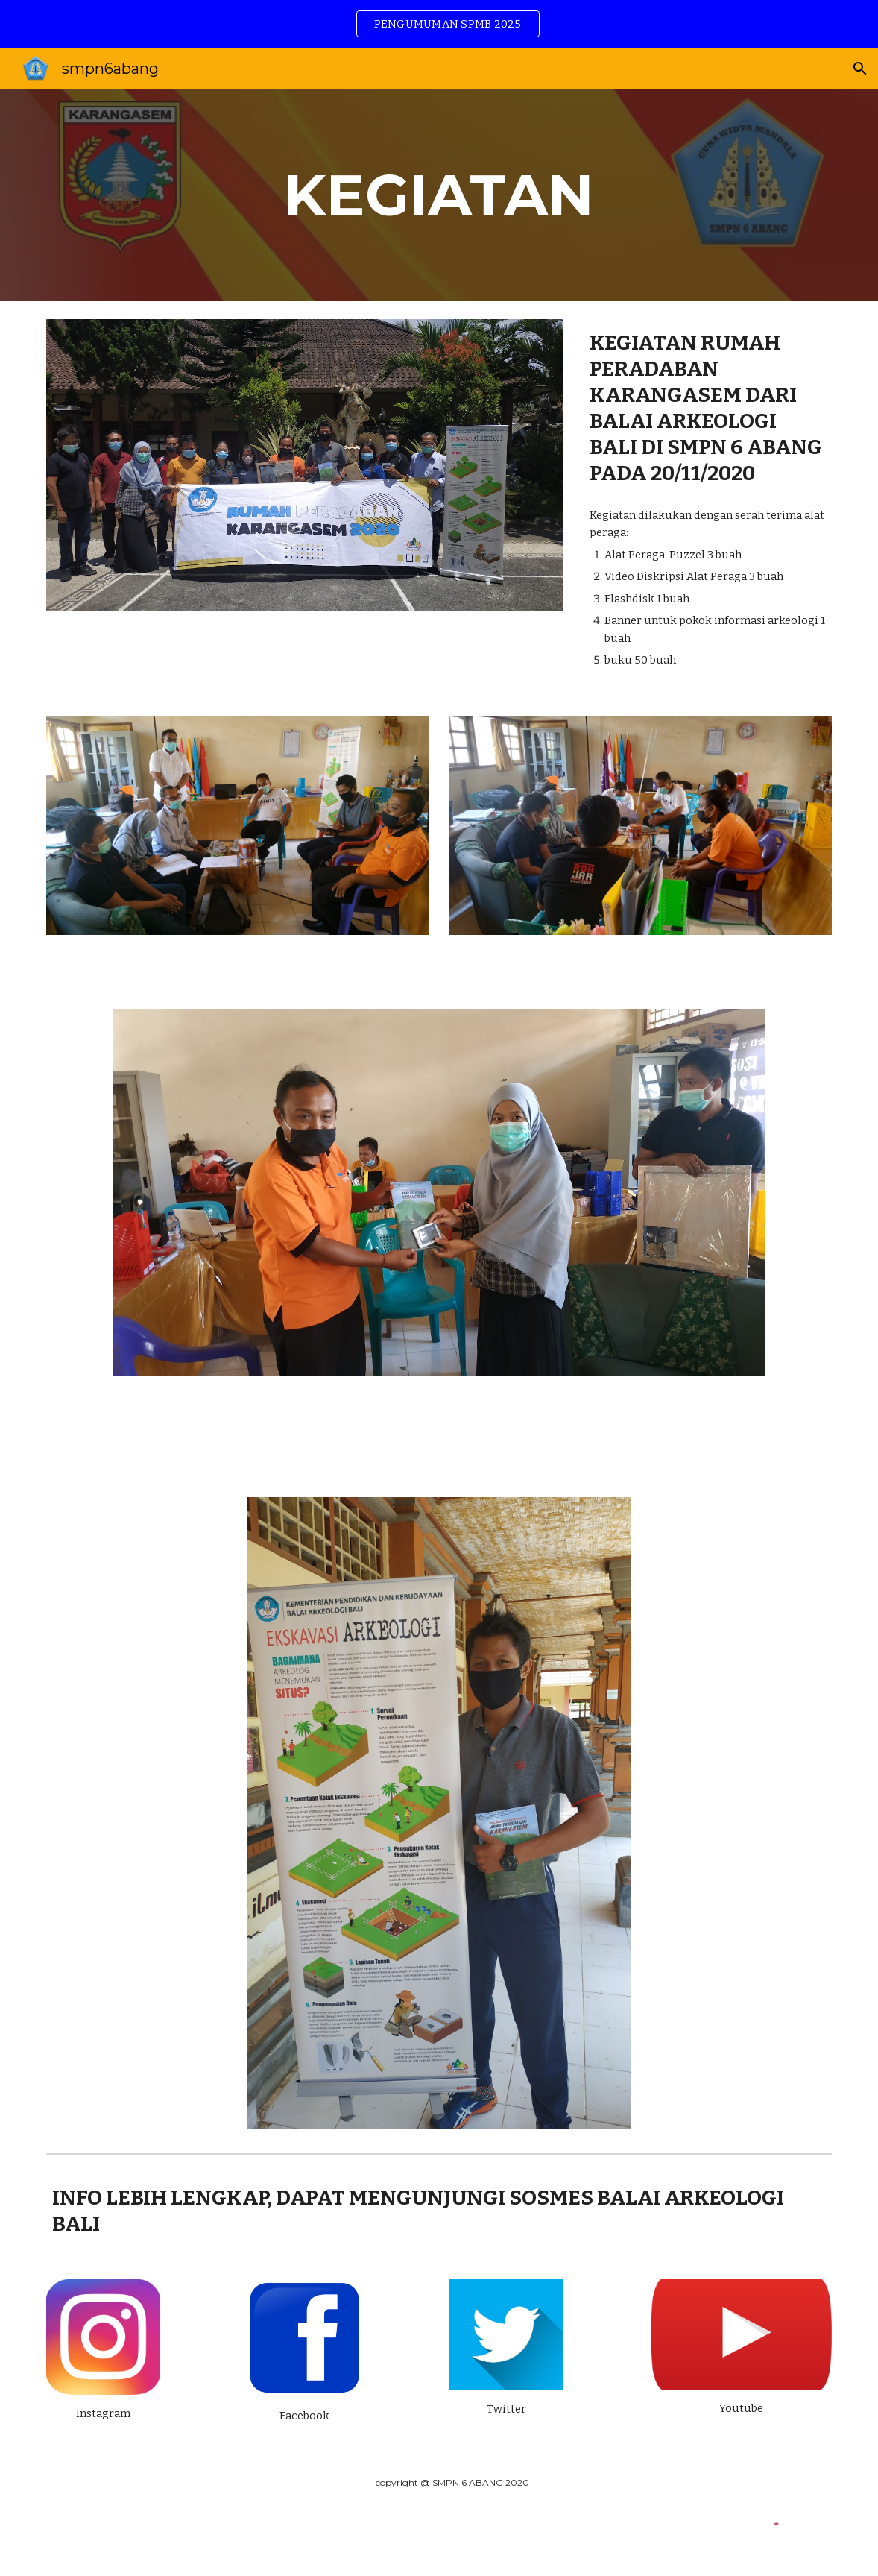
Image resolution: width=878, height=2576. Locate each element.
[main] (439, 195)
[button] (860, 68)
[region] (439, 24)
